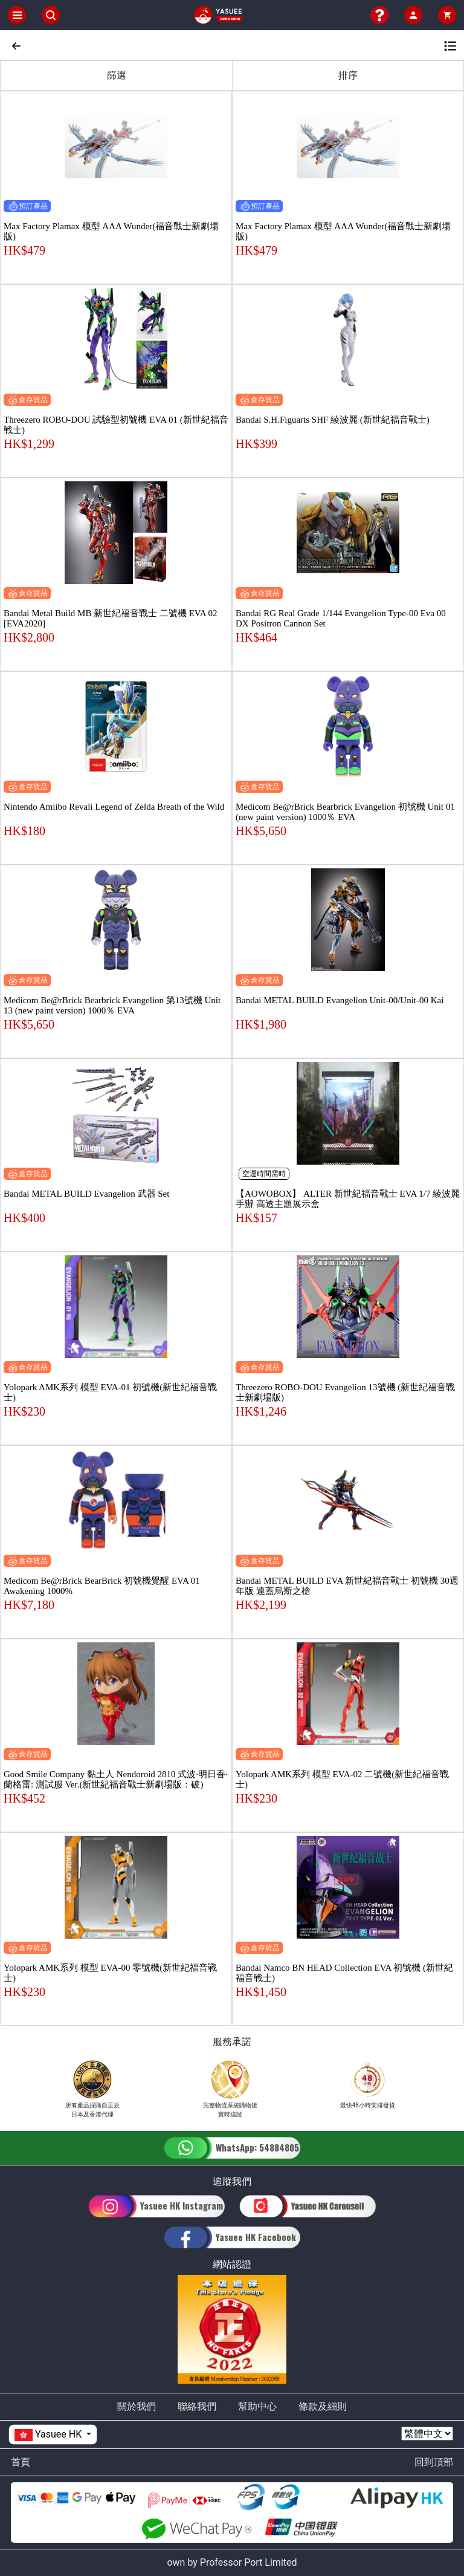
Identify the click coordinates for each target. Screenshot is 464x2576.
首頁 (20, 2462)
